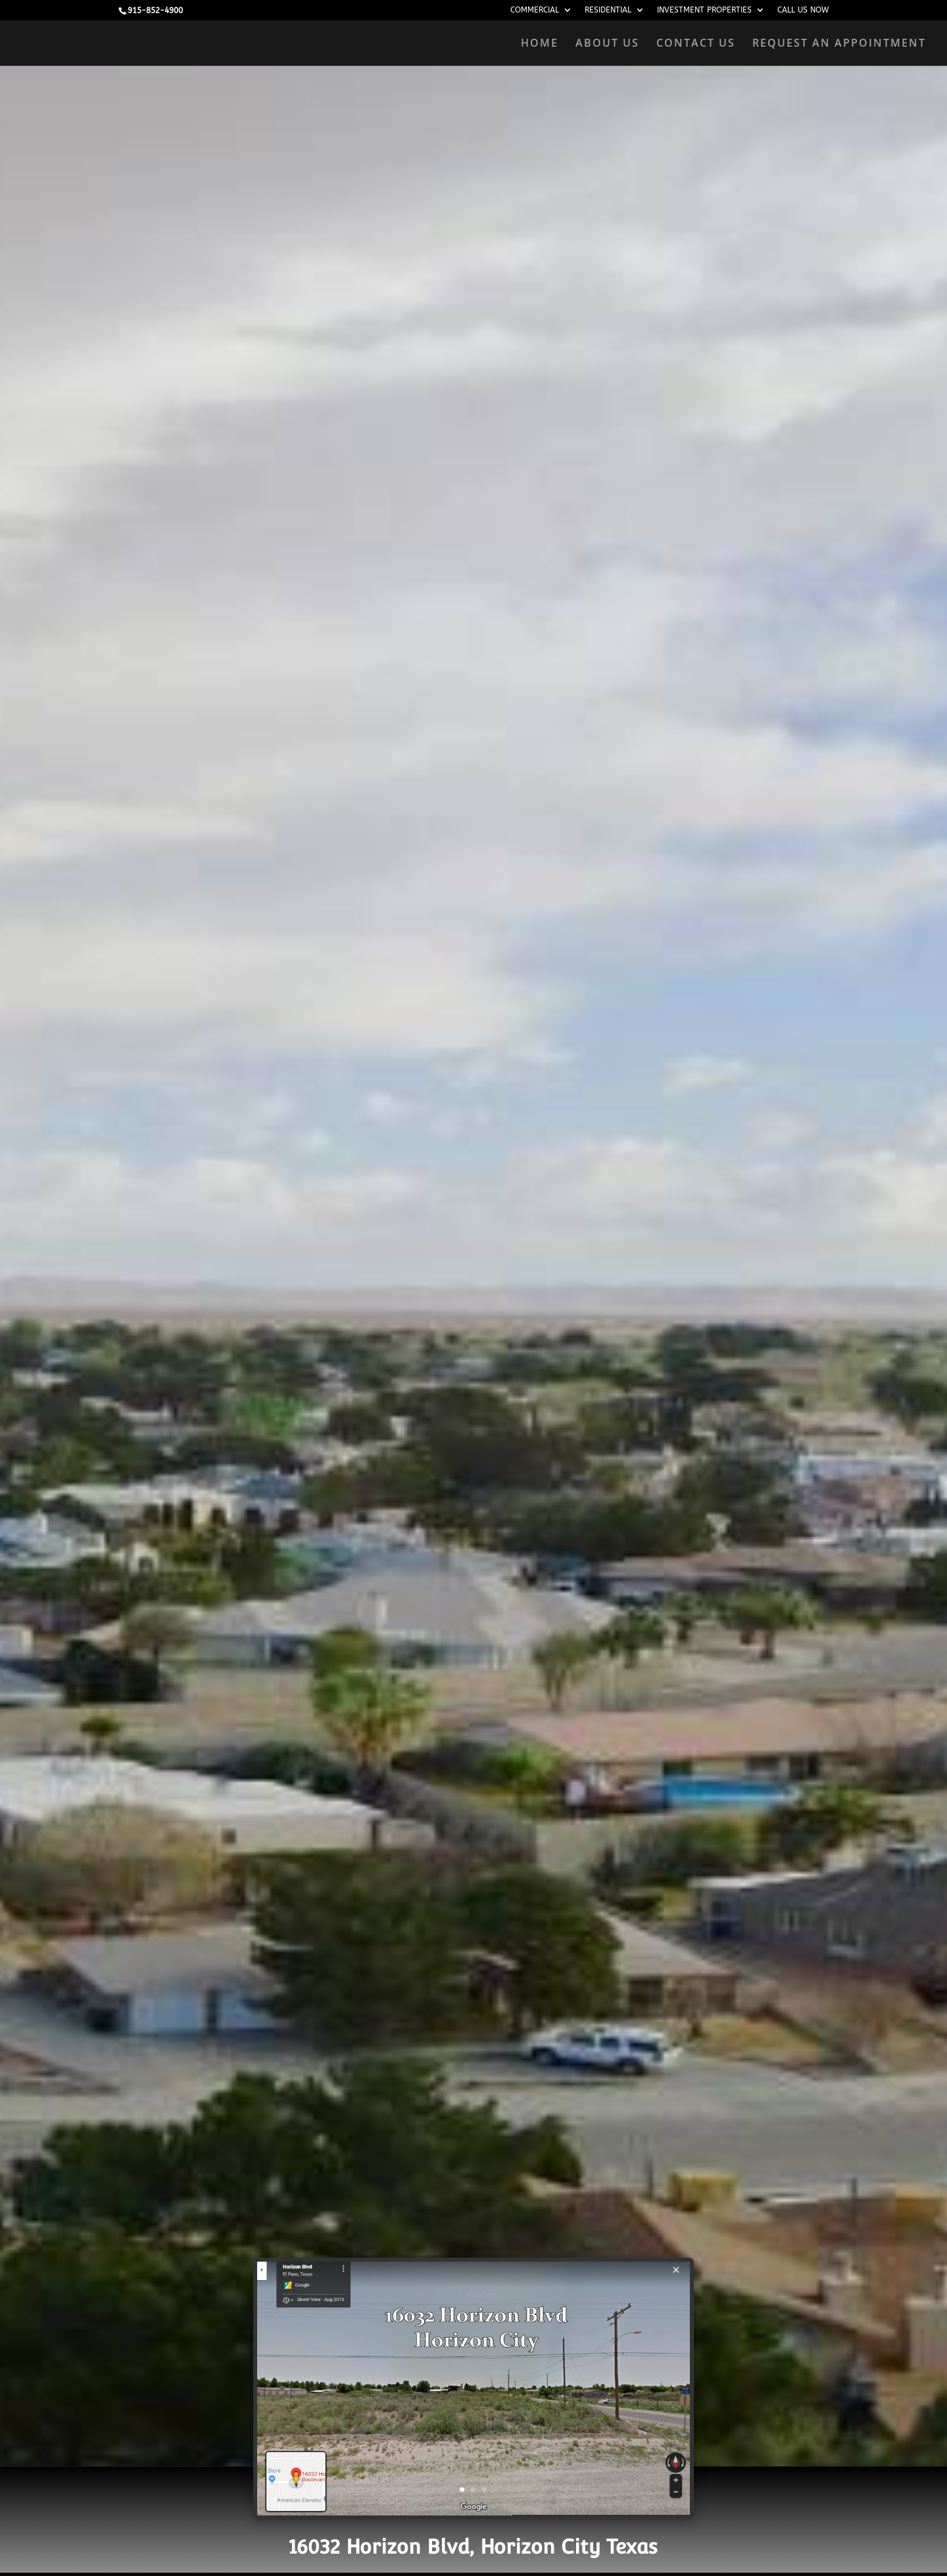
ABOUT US (607, 44)
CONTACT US (695, 44)
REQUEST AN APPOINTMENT (839, 44)
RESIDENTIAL (608, 10)
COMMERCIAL (534, 10)
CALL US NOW (803, 10)
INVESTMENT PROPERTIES (704, 10)
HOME (539, 44)
